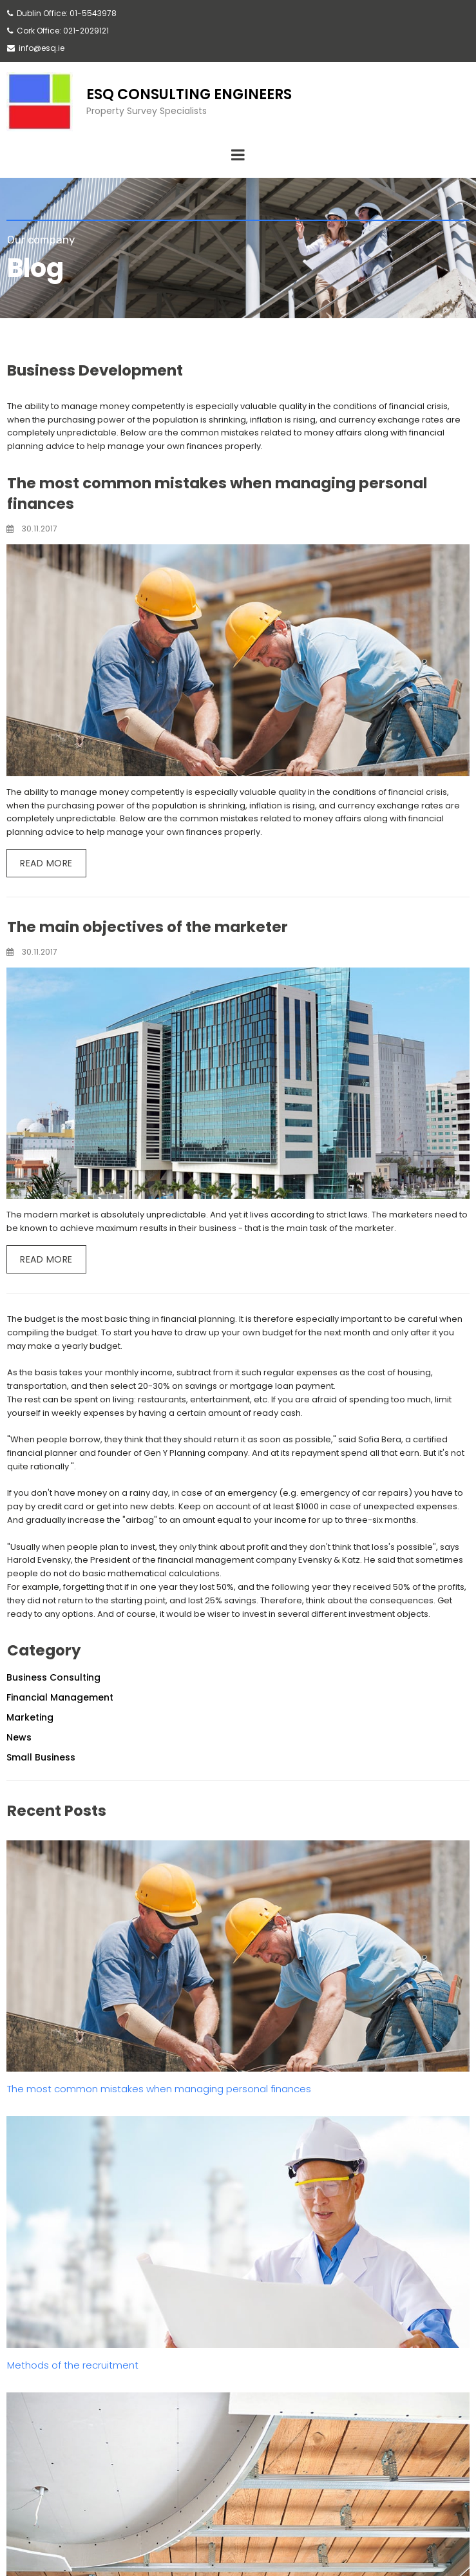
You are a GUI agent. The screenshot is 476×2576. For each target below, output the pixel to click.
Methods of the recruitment (72, 2365)
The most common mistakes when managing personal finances (159, 2088)
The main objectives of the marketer (147, 927)
